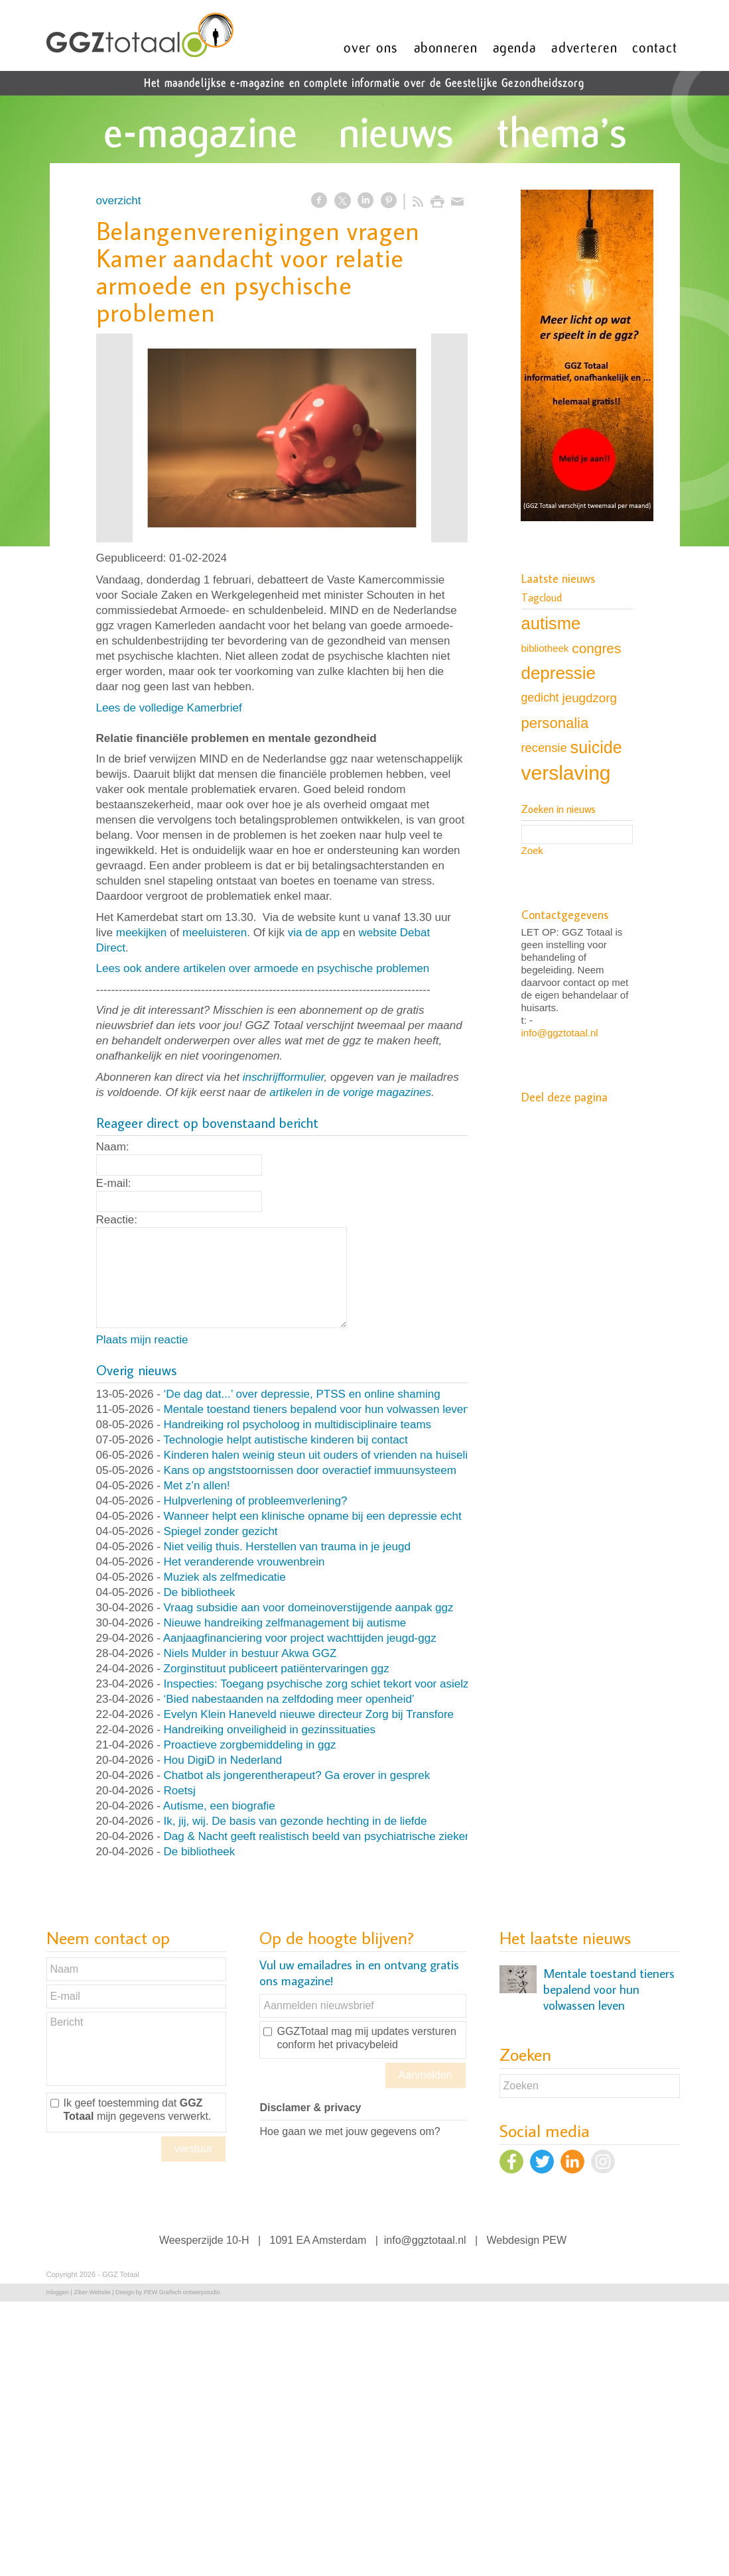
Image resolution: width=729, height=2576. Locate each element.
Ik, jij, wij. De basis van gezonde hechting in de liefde (295, 1821)
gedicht (540, 697)
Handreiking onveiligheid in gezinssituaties (269, 1729)
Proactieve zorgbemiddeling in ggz (250, 1745)
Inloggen (58, 2292)
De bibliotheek (199, 1592)
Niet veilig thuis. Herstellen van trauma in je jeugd (287, 1546)
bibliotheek (545, 648)
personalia (555, 723)
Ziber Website (92, 2292)
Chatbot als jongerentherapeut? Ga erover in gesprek (297, 1775)
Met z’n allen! (197, 1485)
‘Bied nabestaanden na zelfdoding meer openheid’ (289, 1699)
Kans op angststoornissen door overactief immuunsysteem (310, 1470)
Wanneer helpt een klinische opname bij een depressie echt (313, 1516)
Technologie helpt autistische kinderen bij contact (285, 1440)
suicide (596, 747)
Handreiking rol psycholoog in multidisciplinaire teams (297, 1424)
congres (596, 648)
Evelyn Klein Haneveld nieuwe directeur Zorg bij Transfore (309, 1714)
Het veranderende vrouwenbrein (244, 1562)
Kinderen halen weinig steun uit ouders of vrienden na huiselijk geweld (339, 1455)
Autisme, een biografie (219, 1806)
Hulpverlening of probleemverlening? (256, 1501)
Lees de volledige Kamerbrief (169, 708)
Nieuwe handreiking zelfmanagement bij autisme (285, 1623)
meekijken (141, 932)
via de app (314, 932)
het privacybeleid (358, 2044)
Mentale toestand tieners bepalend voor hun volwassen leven (317, 1409)
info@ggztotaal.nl (559, 1032)
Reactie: (116, 1219)
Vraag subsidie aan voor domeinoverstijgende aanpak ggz (309, 1607)
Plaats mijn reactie (142, 1339)
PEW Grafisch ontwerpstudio (182, 2292)
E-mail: (113, 1183)
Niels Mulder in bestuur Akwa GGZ (250, 1653)
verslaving (566, 773)
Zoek (532, 850)
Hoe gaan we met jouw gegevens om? (349, 2131)
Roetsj (180, 1790)
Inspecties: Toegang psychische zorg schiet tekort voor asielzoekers (333, 1684)
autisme (551, 623)
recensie (544, 748)
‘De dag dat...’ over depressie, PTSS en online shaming (302, 1394)
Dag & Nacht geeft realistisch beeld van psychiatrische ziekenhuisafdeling (348, 1836)
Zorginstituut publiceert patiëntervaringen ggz (276, 1668)
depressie (558, 673)
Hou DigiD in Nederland (223, 1760)
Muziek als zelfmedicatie (225, 1577)
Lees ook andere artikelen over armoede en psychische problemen (263, 968)
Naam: (112, 1146)
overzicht (118, 200)
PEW (554, 2240)
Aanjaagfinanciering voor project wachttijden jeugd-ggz (299, 1638)
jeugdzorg (590, 698)
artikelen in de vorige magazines (350, 1092)
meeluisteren (214, 932)
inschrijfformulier (283, 1077)
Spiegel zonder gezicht (221, 1531)
